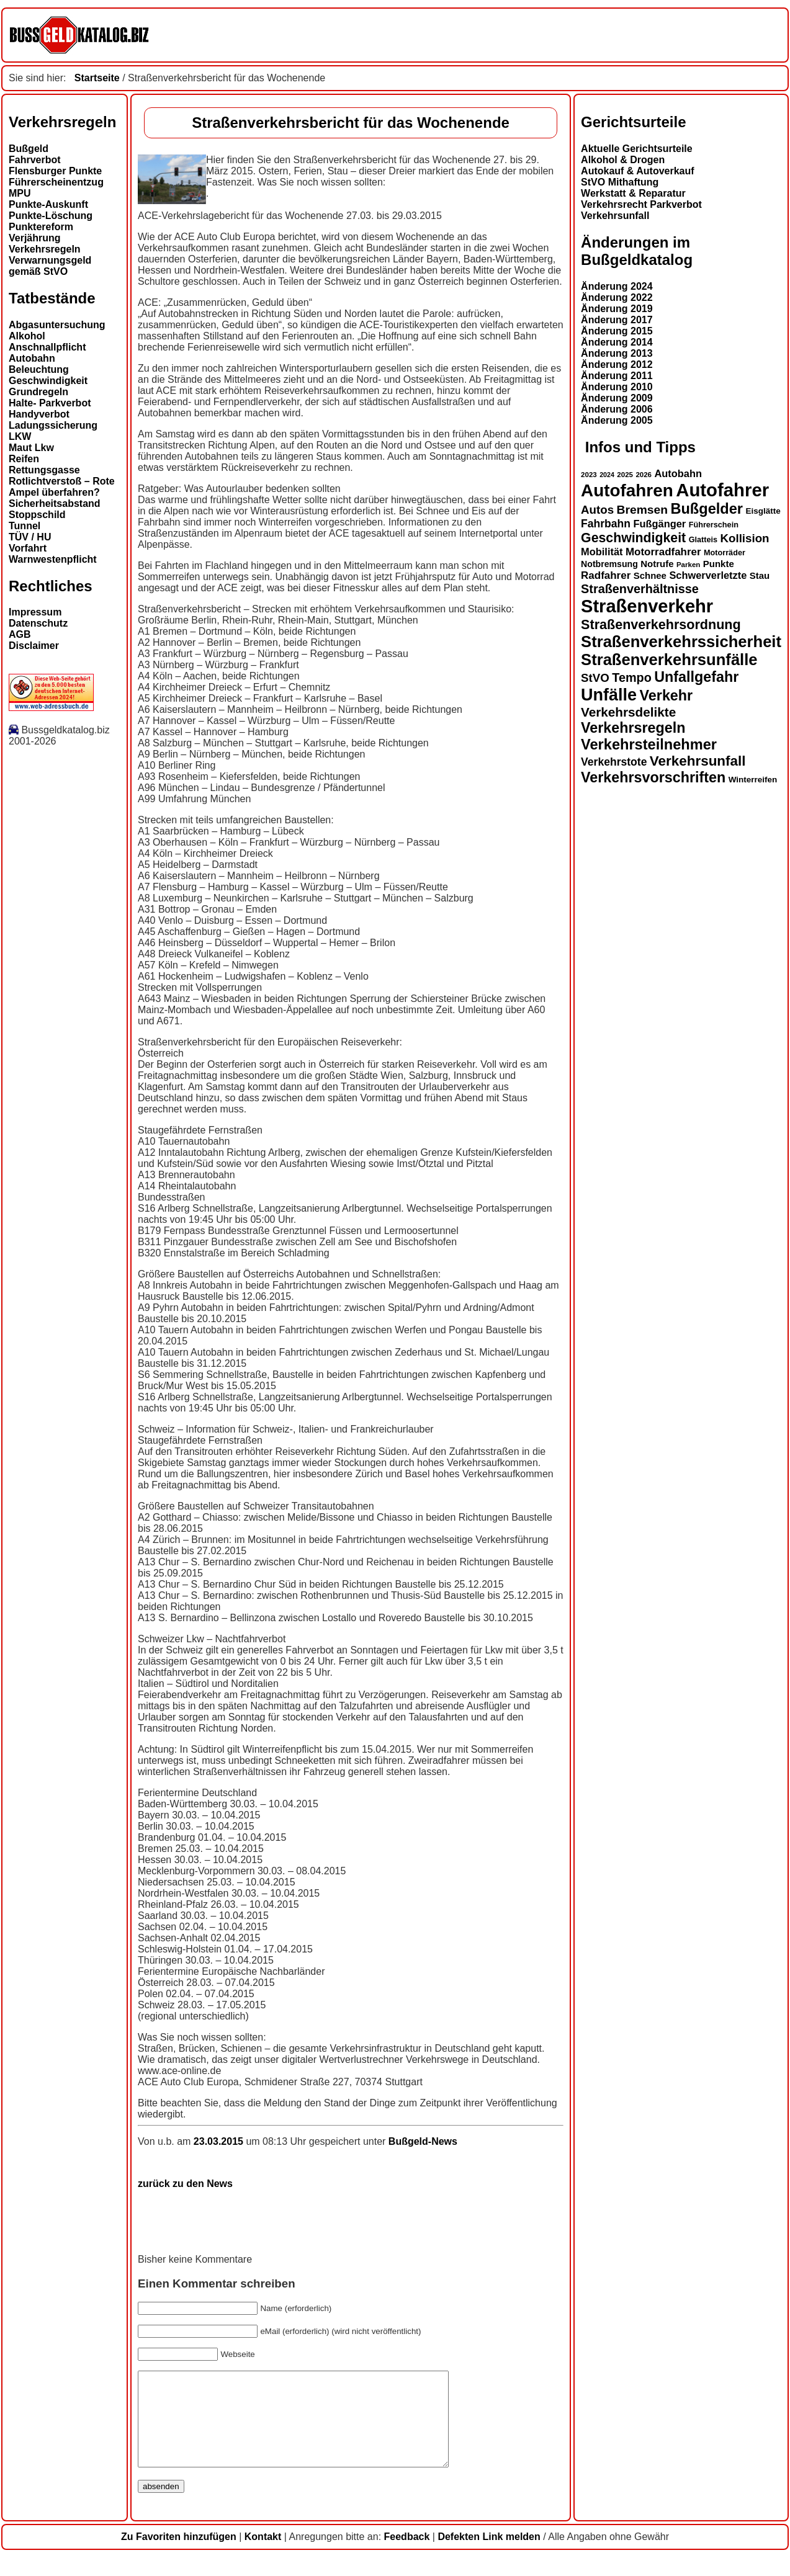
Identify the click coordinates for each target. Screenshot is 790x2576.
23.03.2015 (220, 2141)
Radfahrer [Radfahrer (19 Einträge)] (606, 575)
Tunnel (24, 526)
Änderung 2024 (617, 286)
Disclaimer (34, 645)
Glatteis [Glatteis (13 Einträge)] (703, 539)
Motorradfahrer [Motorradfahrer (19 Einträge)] (663, 552)
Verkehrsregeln (45, 249)
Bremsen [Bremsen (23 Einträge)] (642, 509)
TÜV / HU (30, 537)
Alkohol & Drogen (623, 159)
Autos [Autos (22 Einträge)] (597, 509)
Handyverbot (39, 414)
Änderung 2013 (617, 353)
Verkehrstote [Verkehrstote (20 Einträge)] (614, 762)
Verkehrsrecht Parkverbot (641, 204)
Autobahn (32, 358)
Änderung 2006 (617, 409)
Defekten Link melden (489, 2555)
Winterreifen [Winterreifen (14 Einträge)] (753, 779)
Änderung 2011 (617, 375)
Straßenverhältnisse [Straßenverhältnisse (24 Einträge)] (640, 589)
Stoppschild (37, 514)
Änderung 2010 (617, 387)
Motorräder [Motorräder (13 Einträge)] (724, 552)
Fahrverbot (35, 159)
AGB (20, 634)
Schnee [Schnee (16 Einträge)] (650, 575)
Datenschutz (38, 623)
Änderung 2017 (617, 320)
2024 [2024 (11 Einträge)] (606, 474)
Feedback (407, 2555)
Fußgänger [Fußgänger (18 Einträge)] (659, 523)
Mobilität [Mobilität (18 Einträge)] (601, 551)
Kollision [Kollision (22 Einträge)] (745, 538)
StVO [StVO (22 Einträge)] (595, 677)
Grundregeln (38, 392)
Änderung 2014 (617, 342)
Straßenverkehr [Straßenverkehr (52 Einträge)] (647, 606)
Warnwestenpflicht (53, 559)
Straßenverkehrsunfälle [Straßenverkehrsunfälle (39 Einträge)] (669, 659)
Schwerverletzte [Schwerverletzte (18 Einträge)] (708, 575)
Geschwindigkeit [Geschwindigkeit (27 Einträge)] (633, 537)
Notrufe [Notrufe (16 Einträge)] (656, 563)
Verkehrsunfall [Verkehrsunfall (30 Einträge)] (698, 761)
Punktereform (41, 226)
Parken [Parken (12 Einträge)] (688, 564)
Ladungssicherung (53, 425)
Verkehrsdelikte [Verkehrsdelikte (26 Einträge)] (628, 712)
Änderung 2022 (617, 297)
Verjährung (35, 238)
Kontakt (263, 2555)
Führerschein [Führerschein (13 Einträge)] (713, 525)
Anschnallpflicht (47, 347)
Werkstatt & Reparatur (633, 193)
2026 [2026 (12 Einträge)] (643, 474)
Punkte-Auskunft (48, 204)
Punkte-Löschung (50, 215)
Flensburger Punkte (55, 171)
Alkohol (27, 336)
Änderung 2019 (617, 308)
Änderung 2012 (617, 364)
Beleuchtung (39, 369)
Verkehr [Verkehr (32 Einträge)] (666, 695)
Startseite (97, 78)
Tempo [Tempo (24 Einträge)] (632, 677)
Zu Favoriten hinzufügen (178, 2555)
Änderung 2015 (617, 331)
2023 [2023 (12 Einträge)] (589, 474)
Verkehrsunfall (615, 215)
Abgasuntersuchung (57, 325)
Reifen (24, 459)
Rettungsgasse (44, 470)
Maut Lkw (31, 447)
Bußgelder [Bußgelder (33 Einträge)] (706, 509)
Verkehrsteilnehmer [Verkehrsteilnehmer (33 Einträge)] (649, 744)
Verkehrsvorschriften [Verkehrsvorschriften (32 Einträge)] (653, 777)
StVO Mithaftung (619, 182)
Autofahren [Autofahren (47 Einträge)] (627, 490)
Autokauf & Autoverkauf (637, 171)
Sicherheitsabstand (55, 503)
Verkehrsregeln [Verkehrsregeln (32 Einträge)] (633, 728)
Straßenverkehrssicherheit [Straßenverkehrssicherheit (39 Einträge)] (681, 641)
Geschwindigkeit (48, 380)
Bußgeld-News (422, 2141)
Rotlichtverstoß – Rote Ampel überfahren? (62, 487)
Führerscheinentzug (56, 182)
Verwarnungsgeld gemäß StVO (50, 266)
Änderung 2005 (617, 420)
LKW (20, 436)
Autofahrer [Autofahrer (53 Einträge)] (722, 490)
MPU (20, 193)
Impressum (35, 612)
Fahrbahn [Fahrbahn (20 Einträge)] (606, 523)
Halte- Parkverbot (50, 403)
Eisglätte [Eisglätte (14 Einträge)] (762, 511)
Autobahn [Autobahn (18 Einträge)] (678, 473)
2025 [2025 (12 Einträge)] (625, 474)
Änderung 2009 (617, 398)
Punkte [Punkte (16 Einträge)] (718, 563)
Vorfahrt (28, 548)
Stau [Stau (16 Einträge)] (760, 575)
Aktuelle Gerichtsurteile (637, 148)
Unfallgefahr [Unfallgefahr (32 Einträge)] (696, 677)
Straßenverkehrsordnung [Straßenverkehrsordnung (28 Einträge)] (661, 624)
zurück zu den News (185, 2183)
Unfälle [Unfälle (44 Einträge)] (609, 695)
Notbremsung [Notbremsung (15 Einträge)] (609, 564)
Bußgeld (28, 148)
